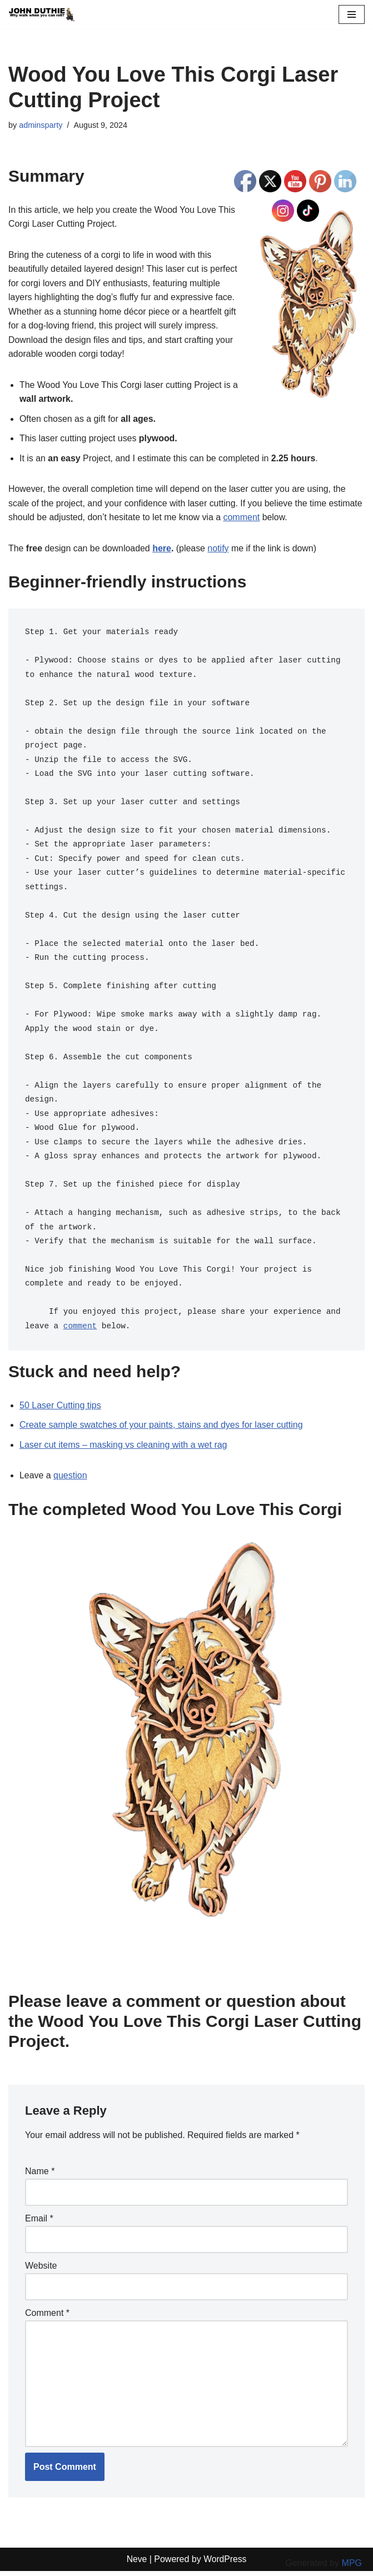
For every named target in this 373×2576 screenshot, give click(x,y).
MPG (352, 2563)
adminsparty (40, 125)
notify (219, 549)
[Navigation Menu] (352, 14)
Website (41, 2270)
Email (39, 2223)
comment (243, 518)
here (162, 549)
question (70, 1479)
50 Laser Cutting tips (60, 1409)
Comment (47, 2317)
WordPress (225, 2564)
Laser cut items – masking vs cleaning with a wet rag (123, 1448)
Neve (136, 2564)
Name (39, 2175)
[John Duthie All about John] (41, 14)
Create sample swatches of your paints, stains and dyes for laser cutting (161, 1428)
